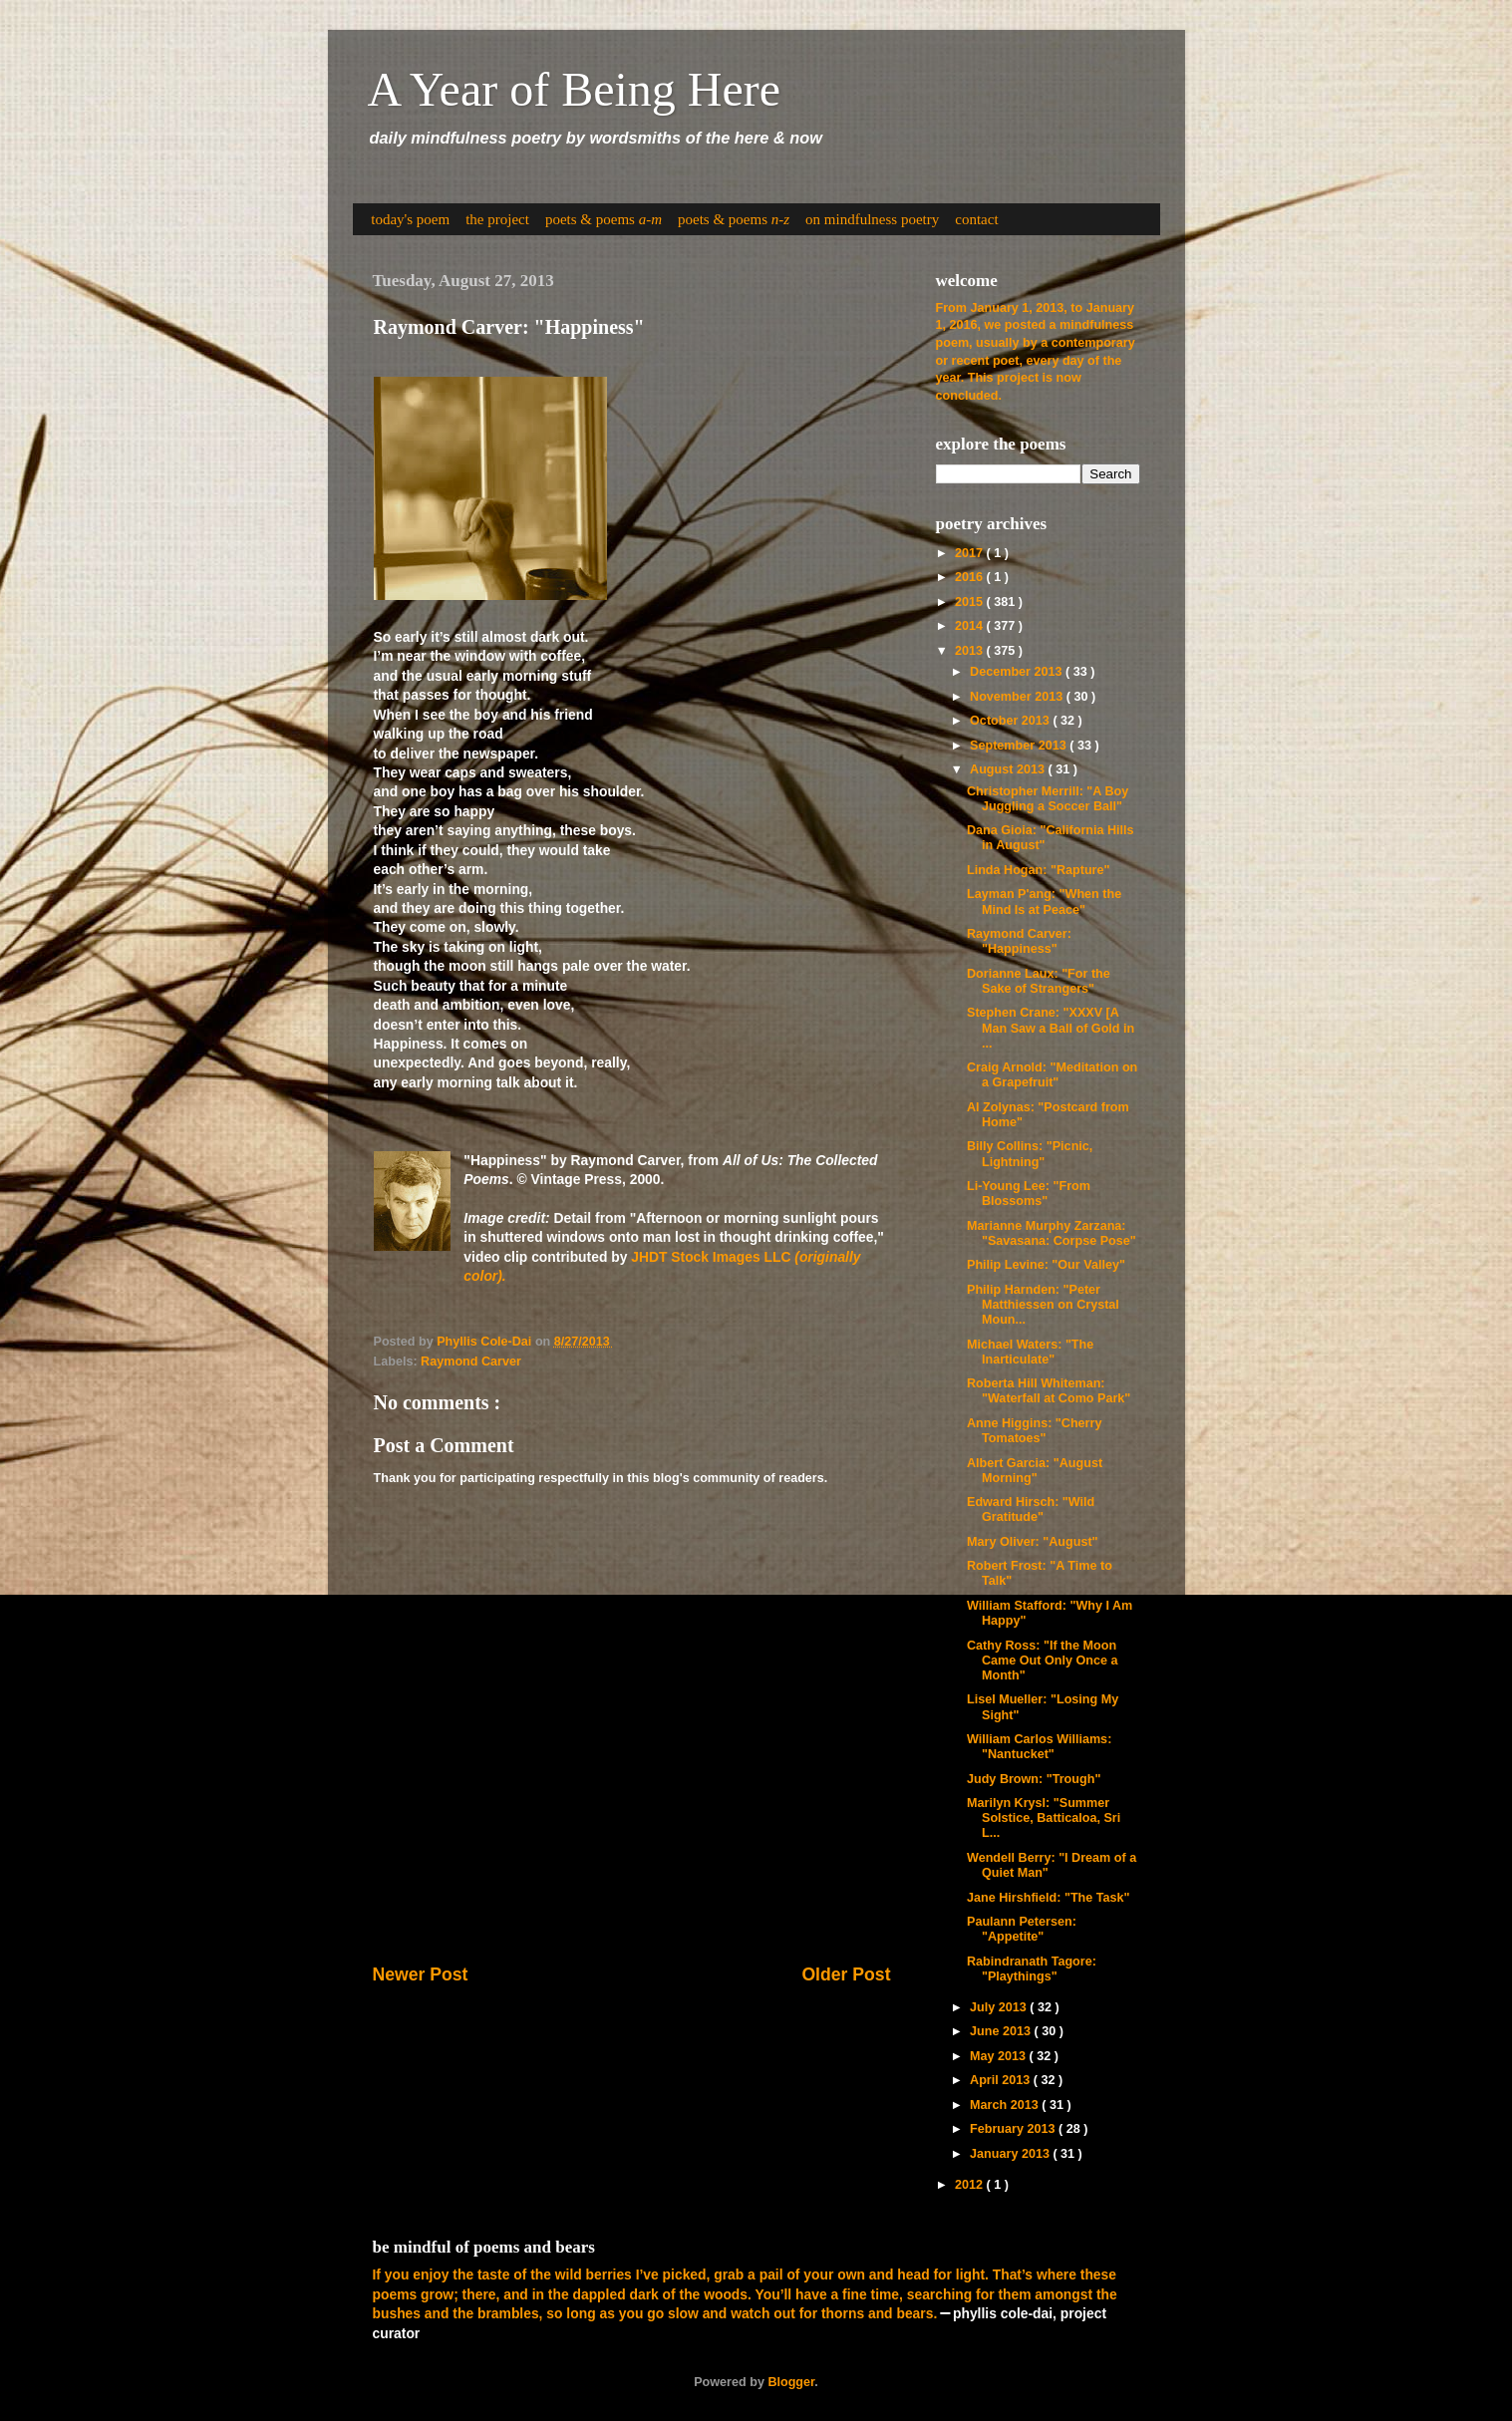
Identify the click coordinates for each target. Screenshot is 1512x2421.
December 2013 (1017, 672)
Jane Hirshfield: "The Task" (1048, 1898)
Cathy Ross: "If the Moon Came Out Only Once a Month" (1042, 1660)
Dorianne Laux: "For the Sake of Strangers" (1038, 981)
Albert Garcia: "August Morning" (1034, 1470)
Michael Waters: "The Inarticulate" (1030, 1352)
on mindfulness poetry (872, 219)
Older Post (845, 1974)
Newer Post (420, 1974)
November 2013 (1018, 697)
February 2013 (1014, 2129)
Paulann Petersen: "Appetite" (1021, 1929)
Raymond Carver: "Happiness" (1019, 941)
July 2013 (1000, 2007)
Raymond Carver (471, 1361)
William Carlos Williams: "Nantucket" (1039, 1746)
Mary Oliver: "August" (1032, 1542)
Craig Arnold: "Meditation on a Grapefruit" (1052, 1074)
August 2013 (1009, 769)
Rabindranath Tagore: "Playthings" (1031, 1969)
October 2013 (1011, 721)
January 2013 (1011, 2154)
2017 (971, 553)
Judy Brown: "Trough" (1033, 1779)
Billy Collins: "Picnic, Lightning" (1029, 1153)
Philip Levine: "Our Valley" (1046, 1265)
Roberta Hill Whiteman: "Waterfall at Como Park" (1048, 1390)
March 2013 (1006, 2105)
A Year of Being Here (574, 89)
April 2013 (1002, 2080)
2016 (971, 577)
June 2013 (1002, 2031)
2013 (971, 651)
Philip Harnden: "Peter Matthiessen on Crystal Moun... (1043, 1305)
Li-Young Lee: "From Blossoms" (1028, 1193)
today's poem (410, 219)
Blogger (790, 2382)
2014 (971, 626)
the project (497, 219)
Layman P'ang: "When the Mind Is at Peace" (1044, 901)
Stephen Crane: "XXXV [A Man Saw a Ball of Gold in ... (1050, 1028)
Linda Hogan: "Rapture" (1038, 870)
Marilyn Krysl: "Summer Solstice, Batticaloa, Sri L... (1043, 1818)
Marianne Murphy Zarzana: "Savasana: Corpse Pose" (1051, 1233)
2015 (971, 602)
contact (976, 219)
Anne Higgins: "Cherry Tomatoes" (1034, 1430)
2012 (971, 2185)
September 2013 (1019, 746)
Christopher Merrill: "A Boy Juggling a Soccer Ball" (1047, 798)
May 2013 (1000, 2056)
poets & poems (603, 219)
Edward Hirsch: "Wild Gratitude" (1030, 1509)
